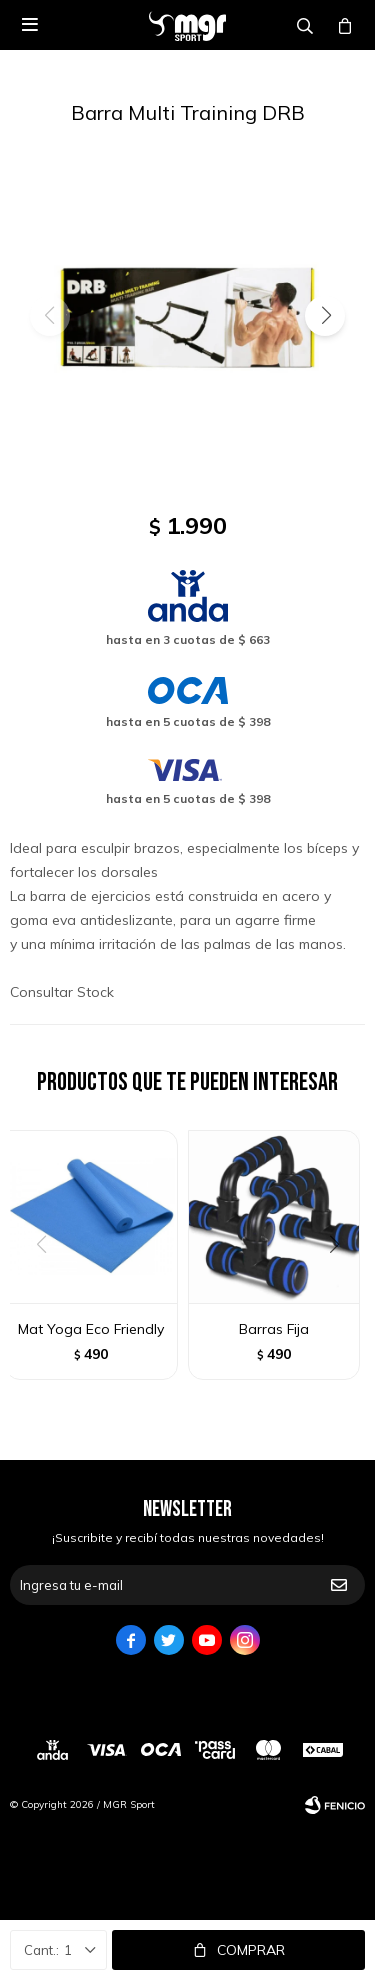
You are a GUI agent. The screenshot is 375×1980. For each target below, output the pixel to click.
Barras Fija (274, 1329)
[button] (325, 316)
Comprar (251, 1950)
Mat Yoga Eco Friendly (91, 1329)
